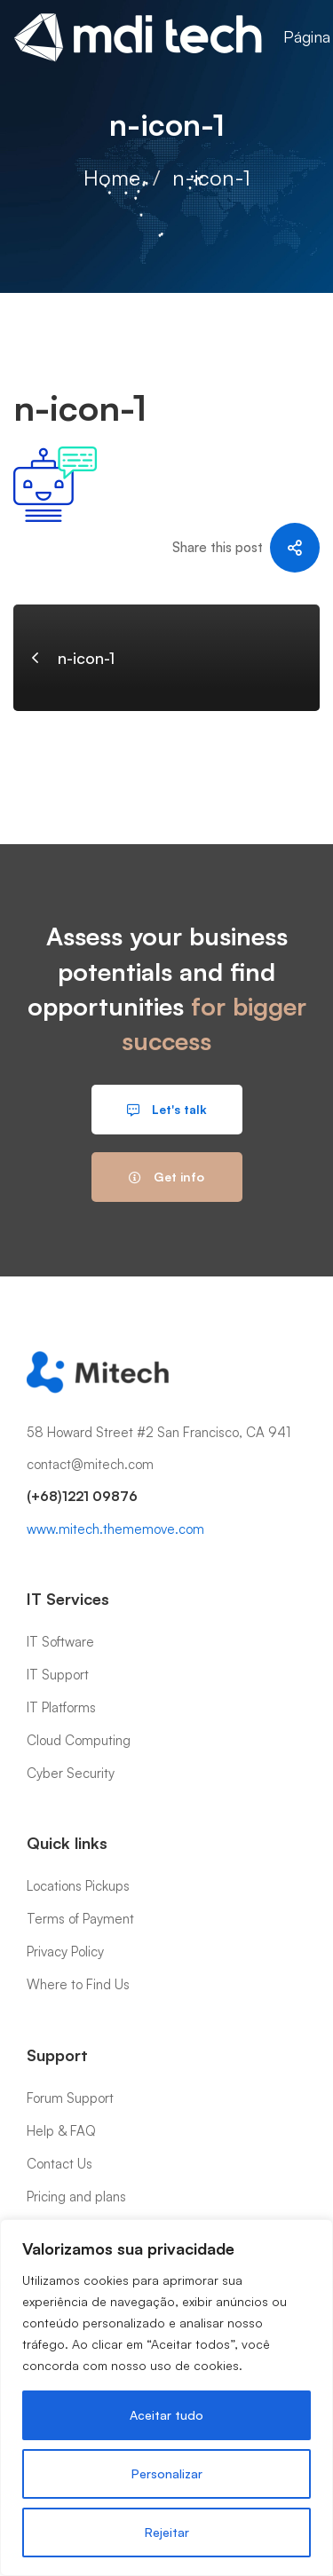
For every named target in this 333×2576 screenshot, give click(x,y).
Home (111, 177)
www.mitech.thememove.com (115, 1529)
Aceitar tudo (166, 2414)
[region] (166, 2397)
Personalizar (166, 2473)
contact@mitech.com (90, 1464)
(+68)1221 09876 (82, 1496)
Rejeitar (167, 2532)
